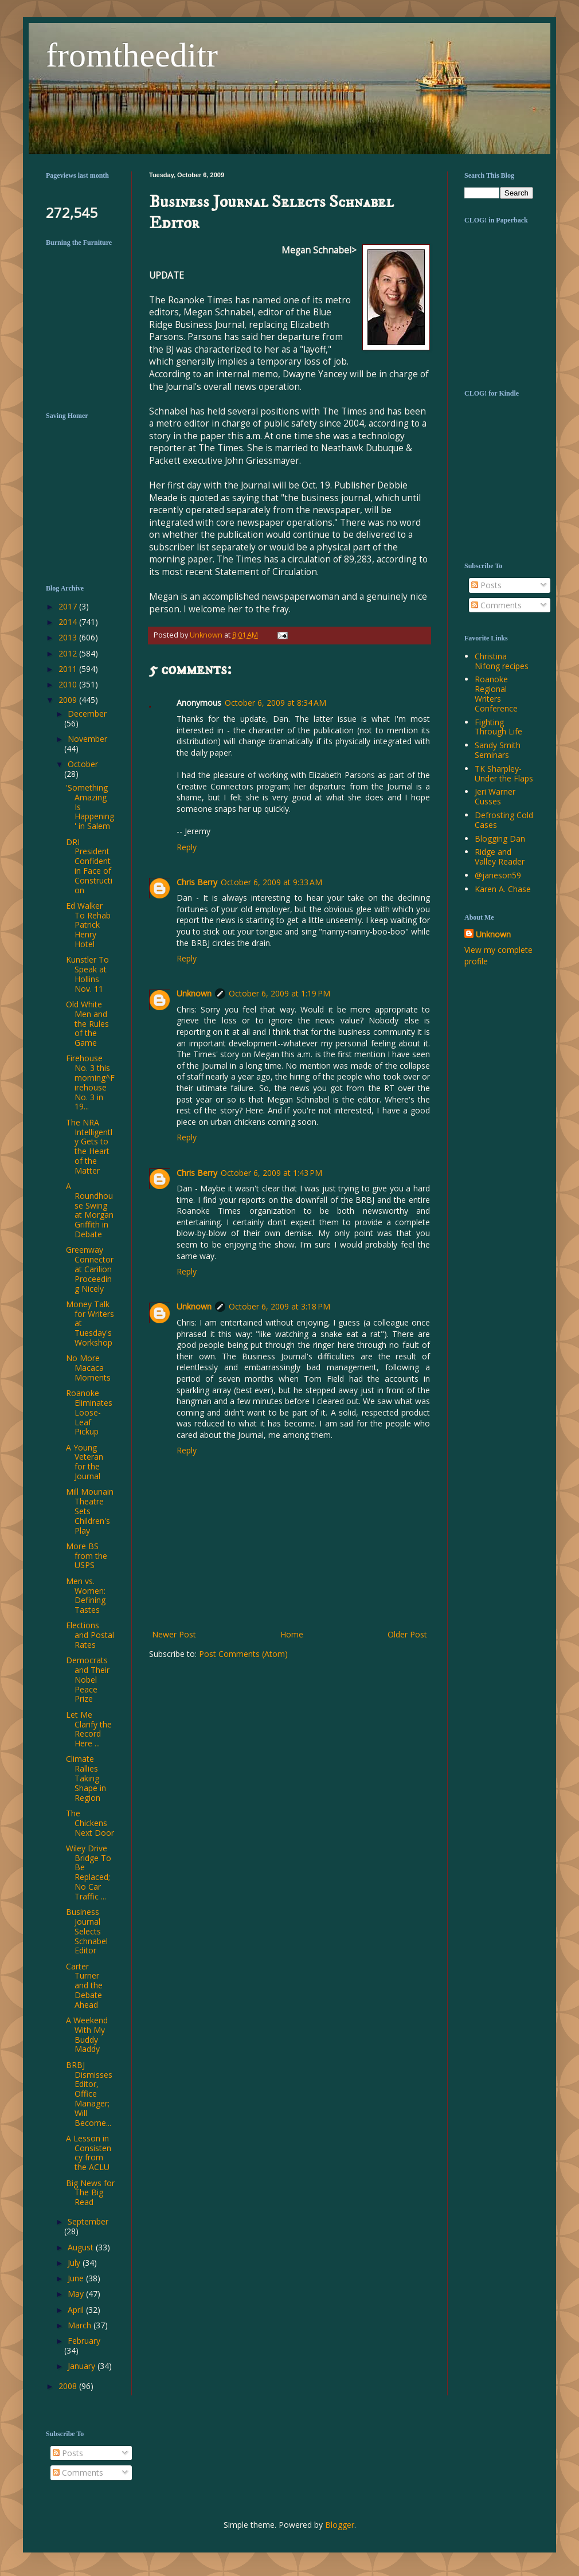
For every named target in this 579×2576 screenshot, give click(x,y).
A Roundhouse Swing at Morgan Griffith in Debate (90, 1210)
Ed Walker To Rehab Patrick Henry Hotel (88, 924)
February (84, 2340)
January (82, 2365)
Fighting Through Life (498, 727)
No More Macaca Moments (88, 1368)
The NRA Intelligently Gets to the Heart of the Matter (89, 1146)
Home (291, 1634)
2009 (68, 699)
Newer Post (174, 1634)
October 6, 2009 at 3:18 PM (279, 1306)
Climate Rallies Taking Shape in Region (86, 1778)
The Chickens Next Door (90, 1823)
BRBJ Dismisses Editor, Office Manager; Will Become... (89, 2093)
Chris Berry (197, 882)
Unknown (194, 993)
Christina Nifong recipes (502, 661)
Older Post (407, 1634)
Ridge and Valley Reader (500, 856)
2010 (68, 684)
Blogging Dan (500, 838)
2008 (68, 2385)
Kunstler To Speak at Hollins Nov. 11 (87, 974)
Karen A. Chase (503, 889)
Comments (496, 605)
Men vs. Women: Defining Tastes (85, 1595)
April (77, 2309)
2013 (68, 637)
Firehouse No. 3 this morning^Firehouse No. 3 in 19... (90, 1082)
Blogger (339, 2524)
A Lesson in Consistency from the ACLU (88, 2152)
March (80, 2325)
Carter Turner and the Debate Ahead (84, 1985)
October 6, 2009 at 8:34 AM (275, 702)
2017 (68, 606)
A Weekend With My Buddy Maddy (87, 2034)
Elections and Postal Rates (90, 1635)
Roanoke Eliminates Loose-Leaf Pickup (89, 1412)
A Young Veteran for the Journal (84, 1462)
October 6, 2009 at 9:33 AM (271, 882)
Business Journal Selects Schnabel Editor (87, 1931)
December (87, 713)
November (87, 738)
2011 (68, 668)
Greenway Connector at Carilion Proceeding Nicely (90, 1268)
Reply (187, 847)
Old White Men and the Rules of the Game (87, 1023)
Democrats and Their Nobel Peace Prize (87, 1679)
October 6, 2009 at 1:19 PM (279, 993)
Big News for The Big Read (90, 2193)
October (83, 764)
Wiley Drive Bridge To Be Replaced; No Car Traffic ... (88, 1872)
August (82, 2247)
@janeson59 (498, 875)
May (77, 2293)
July (75, 2262)
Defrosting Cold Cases (504, 820)
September (88, 2221)
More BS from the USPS (86, 1556)
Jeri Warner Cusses (495, 796)
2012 (68, 653)
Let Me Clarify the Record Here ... (89, 1729)
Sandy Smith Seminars (498, 750)
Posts (486, 585)
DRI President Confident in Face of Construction (89, 866)
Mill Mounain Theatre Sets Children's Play (90, 1510)
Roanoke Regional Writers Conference (496, 693)
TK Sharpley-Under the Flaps (504, 773)
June (77, 2278)
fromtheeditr (132, 55)
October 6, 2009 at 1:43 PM (271, 1172)
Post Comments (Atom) (243, 1653)
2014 (68, 621)
